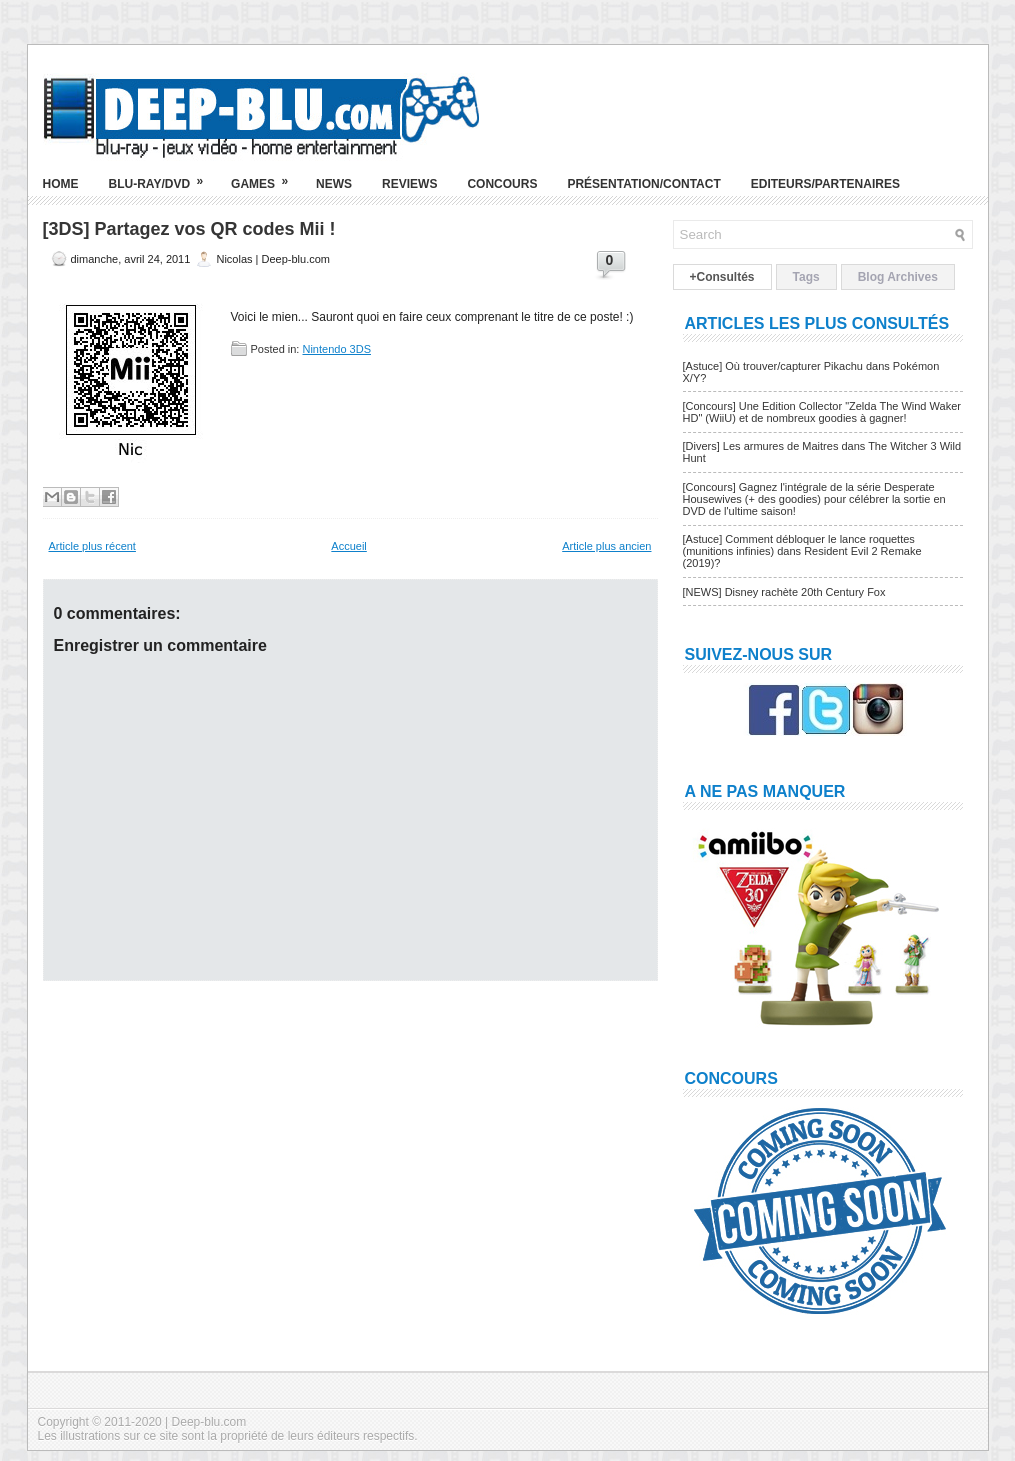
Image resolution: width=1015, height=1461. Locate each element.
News (334, 184)
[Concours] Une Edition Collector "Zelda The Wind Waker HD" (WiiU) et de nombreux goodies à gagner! (822, 412)
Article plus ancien (606, 546)
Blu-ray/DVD (163, 176)
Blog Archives (898, 277)
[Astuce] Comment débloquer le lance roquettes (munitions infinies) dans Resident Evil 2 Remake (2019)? (802, 551)
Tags (806, 277)
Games (266, 176)
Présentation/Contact (643, 184)
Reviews (409, 184)
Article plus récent (92, 546)
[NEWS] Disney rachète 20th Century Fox (784, 592)
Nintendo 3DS (336, 349)
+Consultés (722, 277)
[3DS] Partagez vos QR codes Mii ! (189, 229)
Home (61, 184)
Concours (502, 184)
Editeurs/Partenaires (825, 184)
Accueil (348, 546)
